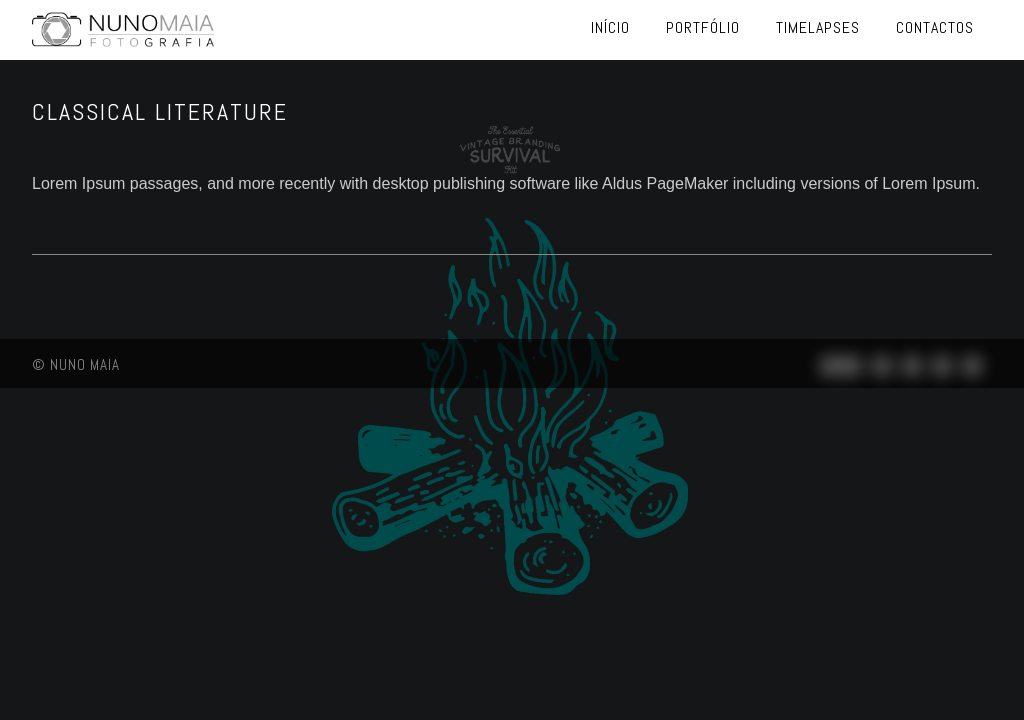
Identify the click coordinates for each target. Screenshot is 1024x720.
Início (610, 27)
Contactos (935, 27)
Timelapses (818, 27)
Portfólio (703, 27)
